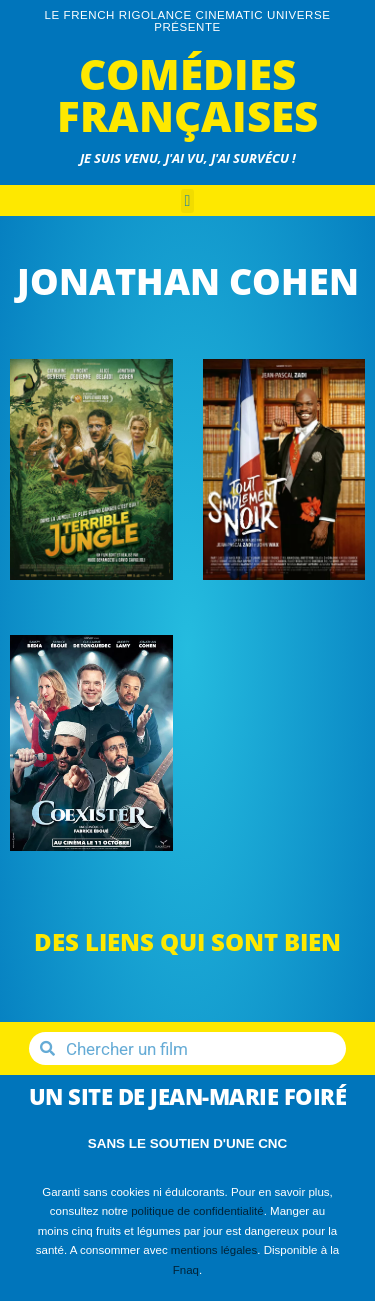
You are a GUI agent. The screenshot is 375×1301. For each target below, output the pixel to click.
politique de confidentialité (197, 1211)
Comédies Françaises (187, 94)
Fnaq (186, 1270)
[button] (188, 201)
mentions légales (214, 1250)
